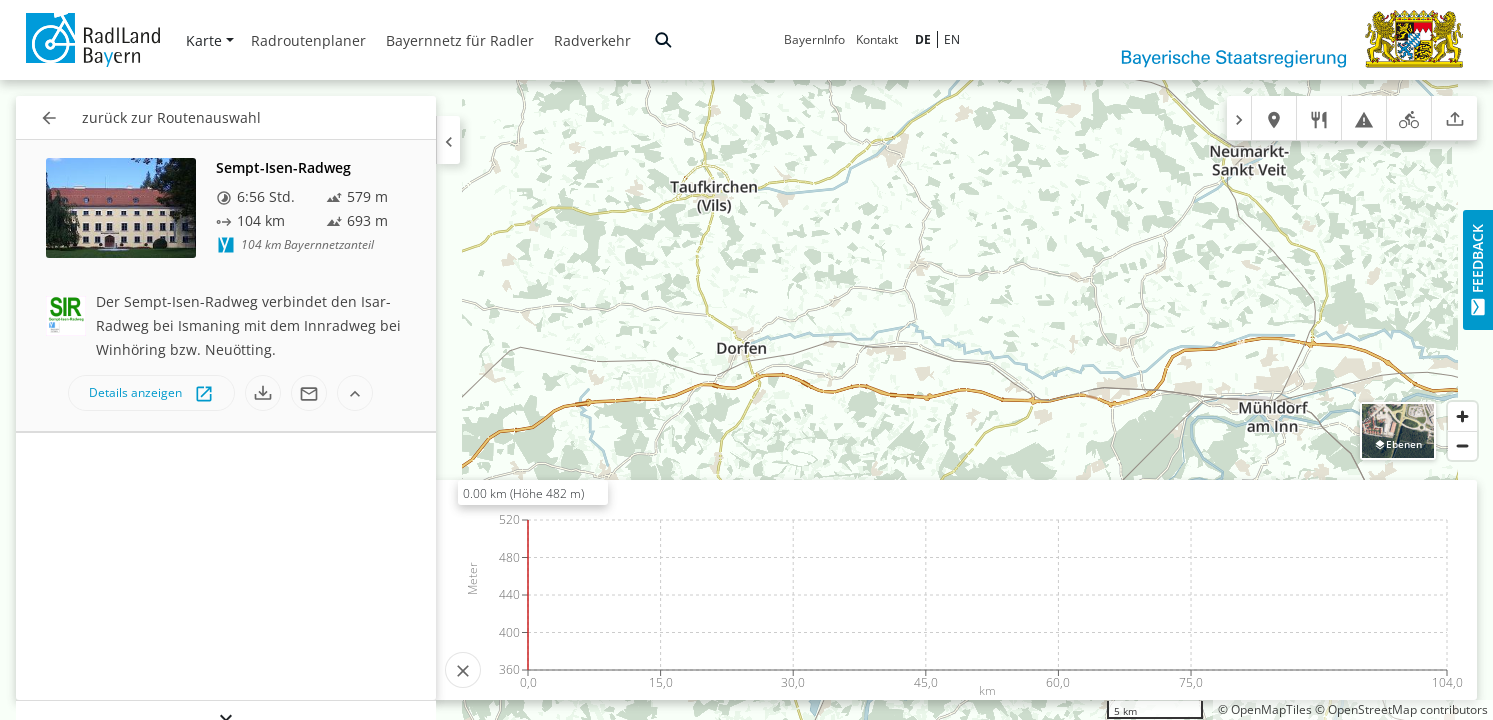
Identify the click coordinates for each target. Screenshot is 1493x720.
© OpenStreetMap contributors (1401, 709)
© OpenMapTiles (1265, 709)
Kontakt (877, 39)
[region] (746, 400)
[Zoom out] (1462, 445)
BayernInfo (814, 39)
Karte (210, 40)
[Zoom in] (1462, 416)
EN (952, 39)
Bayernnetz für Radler (460, 40)
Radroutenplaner (308, 40)
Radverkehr (592, 40)
